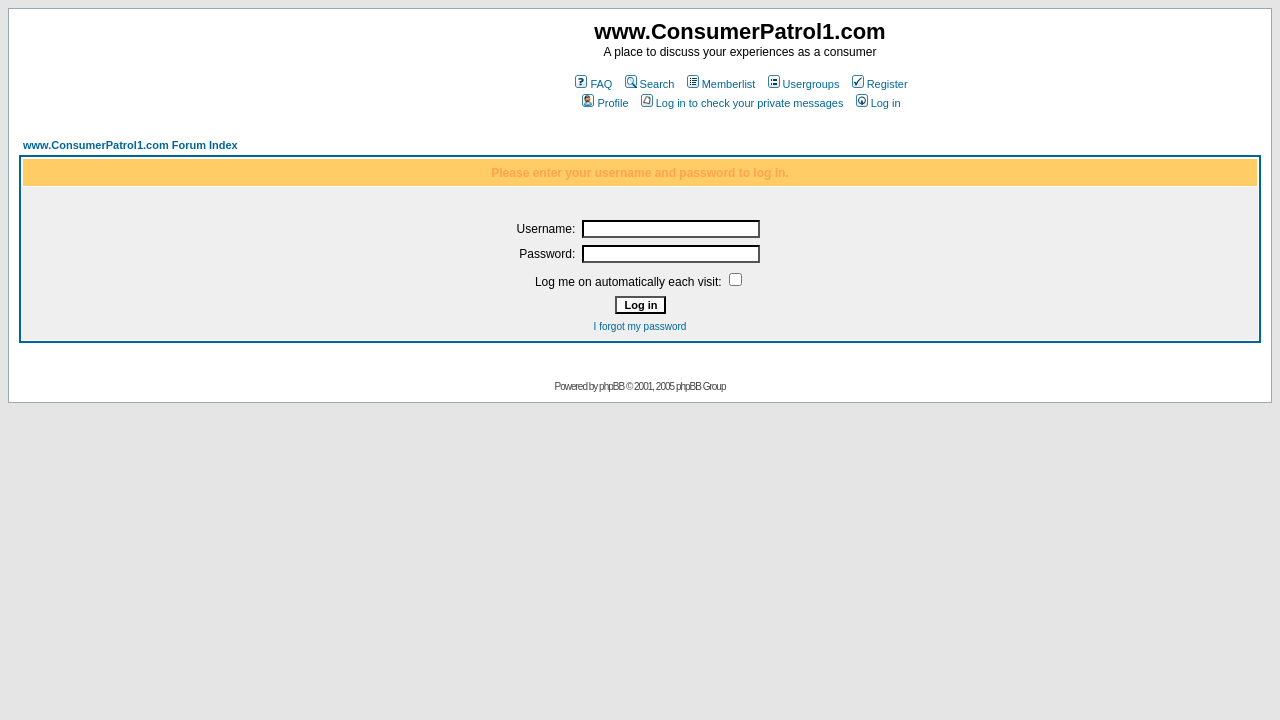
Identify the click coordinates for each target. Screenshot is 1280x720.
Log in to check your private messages (742, 103)
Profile (605, 103)
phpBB (611, 386)
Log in (878, 103)
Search (650, 84)
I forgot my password (640, 326)
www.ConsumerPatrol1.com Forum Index (130, 145)
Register (880, 84)
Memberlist (721, 84)
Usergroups (804, 84)
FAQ (593, 84)
